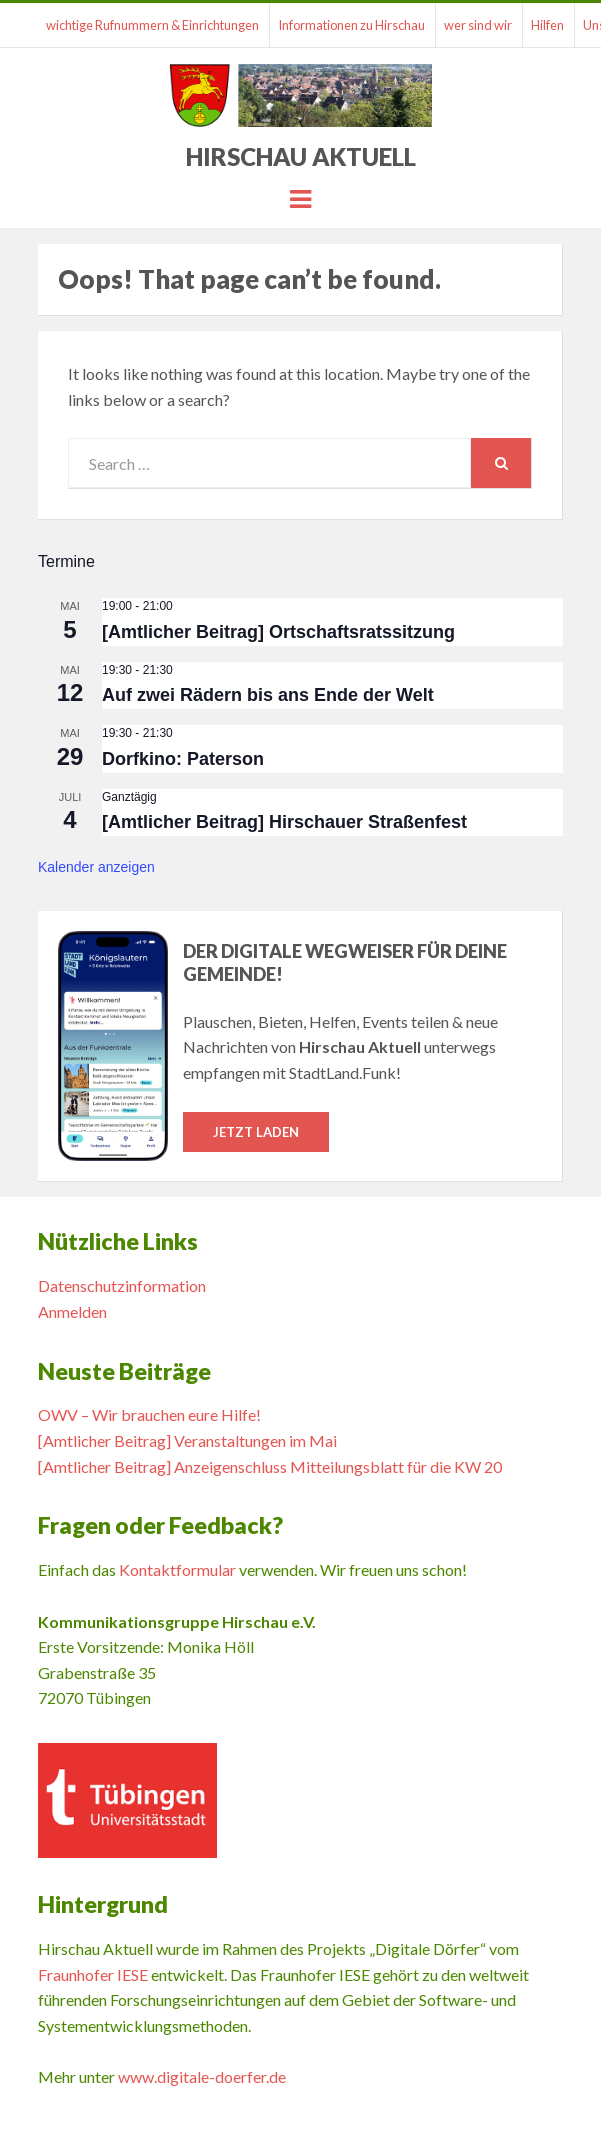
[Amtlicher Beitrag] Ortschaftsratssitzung (278, 632)
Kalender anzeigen (96, 867)
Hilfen (547, 25)
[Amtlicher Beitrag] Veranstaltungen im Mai (187, 1440)
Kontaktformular (177, 1569)
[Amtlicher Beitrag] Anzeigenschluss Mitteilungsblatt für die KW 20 (270, 1466)
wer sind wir (478, 25)
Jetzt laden (256, 1132)
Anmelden (72, 1311)
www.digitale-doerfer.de (202, 2076)
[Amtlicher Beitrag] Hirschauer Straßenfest (284, 822)
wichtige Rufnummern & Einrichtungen (152, 25)
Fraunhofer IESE (93, 1974)
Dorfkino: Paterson (183, 759)
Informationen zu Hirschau (351, 25)
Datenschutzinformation (122, 1285)
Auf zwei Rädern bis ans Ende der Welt (268, 695)
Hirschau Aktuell (301, 156)
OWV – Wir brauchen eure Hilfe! (149, 1414)
